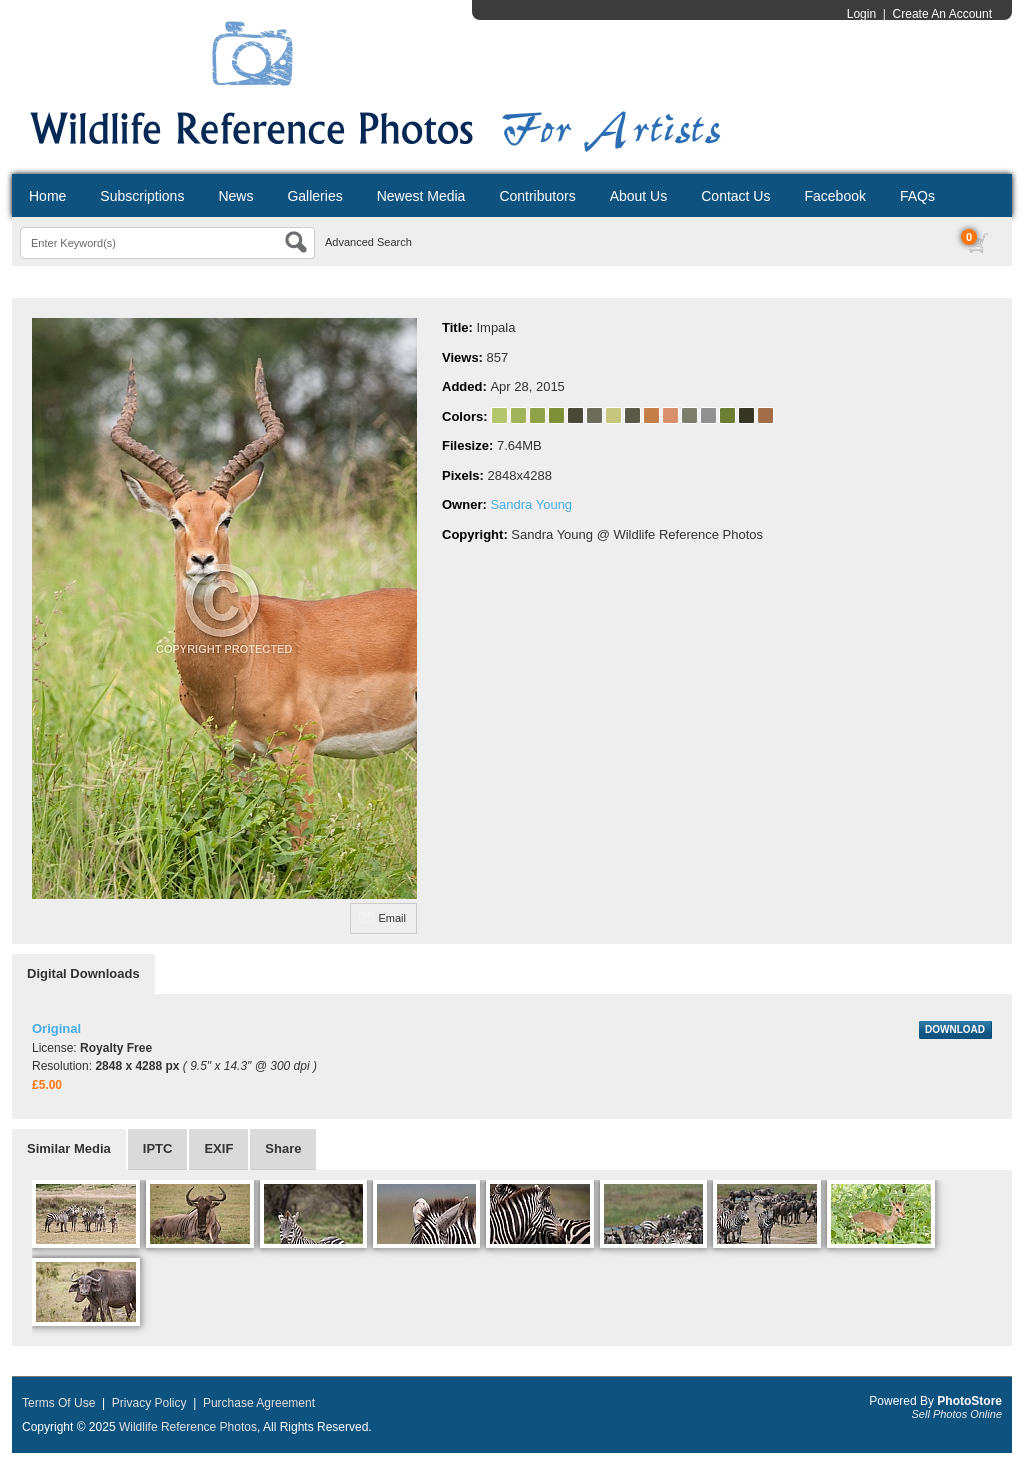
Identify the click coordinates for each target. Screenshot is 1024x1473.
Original (56, 1028)
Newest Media (421, 196)
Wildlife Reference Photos (188, 1427)
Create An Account (942, 14)
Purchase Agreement (259, 1403)
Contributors (537, 196)
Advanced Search (368, 242)
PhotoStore (969, 1401)
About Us (639, 196)
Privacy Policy (149, 1403)
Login (861, 14)
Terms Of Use (58, 1403)
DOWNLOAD (955, 1029)
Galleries (314, 196)
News (235, 196)
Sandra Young (531, 504)
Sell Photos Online (957, 1414)
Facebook (834, 196)
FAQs (917, 196)
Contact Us (735, 196)
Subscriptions (142, 196)
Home (47, 196)
